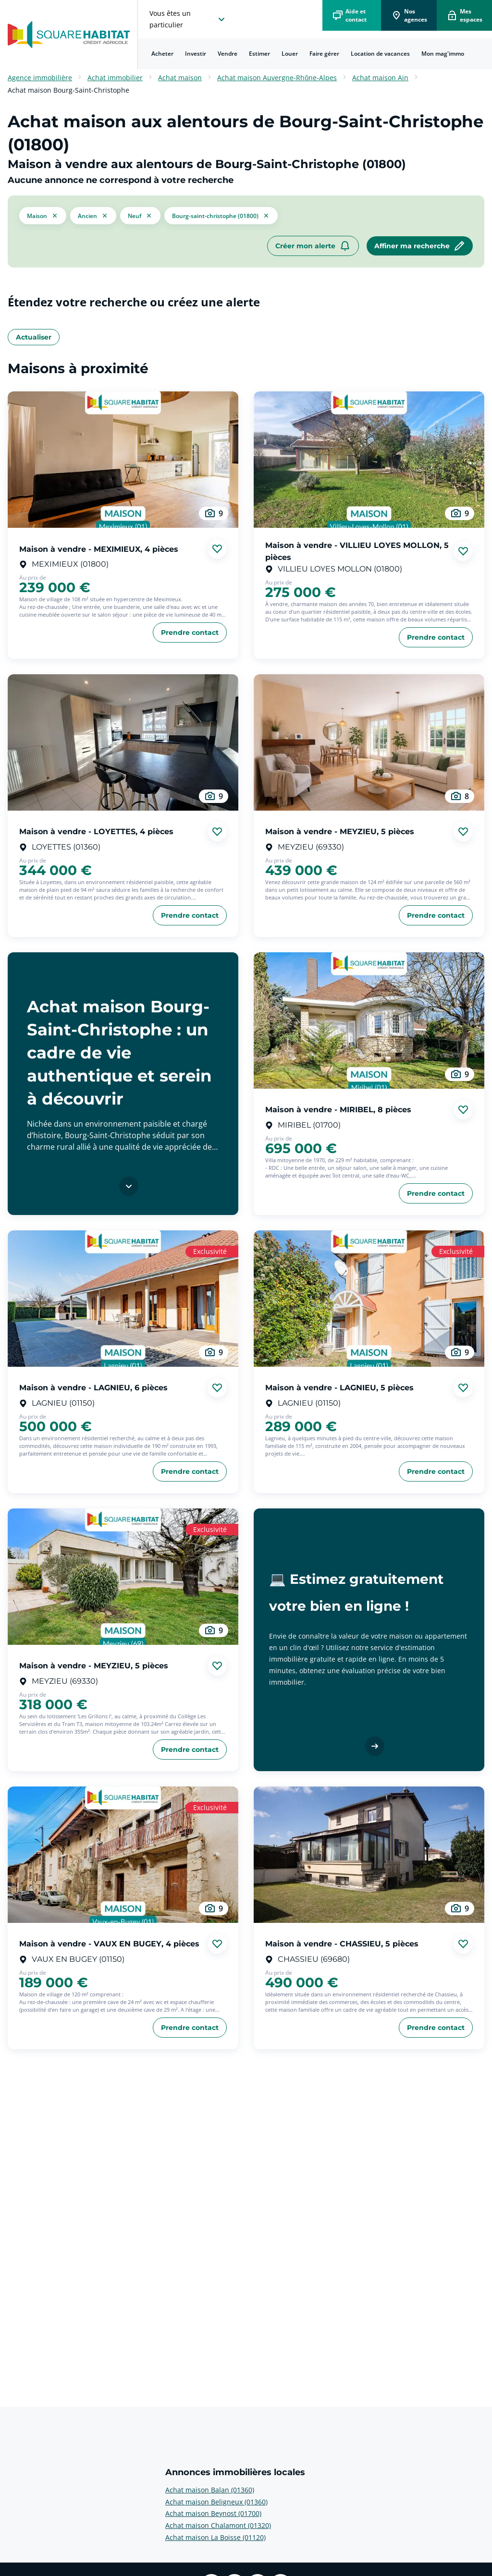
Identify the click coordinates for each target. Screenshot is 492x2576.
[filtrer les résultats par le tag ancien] (93, 215)
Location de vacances (380, 53)
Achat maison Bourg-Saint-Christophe (68, 90)
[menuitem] (162, 53)
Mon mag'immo (442, 53)
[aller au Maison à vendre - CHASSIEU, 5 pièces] (369, 1854)
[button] (42, 215)
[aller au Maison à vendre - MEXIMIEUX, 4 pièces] (123, 459)
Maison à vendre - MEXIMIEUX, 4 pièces (98, 548)
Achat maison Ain (380, 77)
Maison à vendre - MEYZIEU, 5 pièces (339, 831)
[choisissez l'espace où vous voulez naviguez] (188, 19)
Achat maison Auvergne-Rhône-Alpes (277, 77)
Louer (290, 53)
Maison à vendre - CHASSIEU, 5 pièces (341, 1943)
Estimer (259, 53)
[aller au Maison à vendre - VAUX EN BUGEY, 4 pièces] (123, 1854)
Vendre (227, 53)
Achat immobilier (115, 77)
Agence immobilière (40, 77)
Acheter (162, 53)
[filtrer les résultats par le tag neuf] (140, 215)
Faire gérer (324, 53)
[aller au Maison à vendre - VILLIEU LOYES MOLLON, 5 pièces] (369, 459)
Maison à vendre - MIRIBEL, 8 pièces (338, 1109)
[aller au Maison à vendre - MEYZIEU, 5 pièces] (369, 742)
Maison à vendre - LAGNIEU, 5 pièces (339, 1387)
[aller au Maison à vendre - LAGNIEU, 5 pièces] (369, 1298)
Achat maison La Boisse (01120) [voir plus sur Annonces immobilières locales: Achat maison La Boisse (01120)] (215, 2537)
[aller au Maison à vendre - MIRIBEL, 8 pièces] (369, 1020)
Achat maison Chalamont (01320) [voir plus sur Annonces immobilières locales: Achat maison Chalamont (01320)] (218, 2525)
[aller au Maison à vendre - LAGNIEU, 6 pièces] (123, 1298)
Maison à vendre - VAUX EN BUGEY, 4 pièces (109, 1943)
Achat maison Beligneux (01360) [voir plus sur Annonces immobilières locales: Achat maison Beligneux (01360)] (216, 2501)
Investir (195, 53)
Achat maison (180, 77)
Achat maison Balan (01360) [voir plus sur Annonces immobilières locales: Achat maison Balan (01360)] (209, 2489)
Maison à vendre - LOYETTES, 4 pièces (96, 831)
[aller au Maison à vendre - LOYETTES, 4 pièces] (123, 742)
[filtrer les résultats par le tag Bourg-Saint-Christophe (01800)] (221, 215)
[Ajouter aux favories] (217, 549)
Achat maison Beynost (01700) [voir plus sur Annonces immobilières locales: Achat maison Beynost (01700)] (213, 2513)
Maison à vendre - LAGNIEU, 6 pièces (93, 1387)
